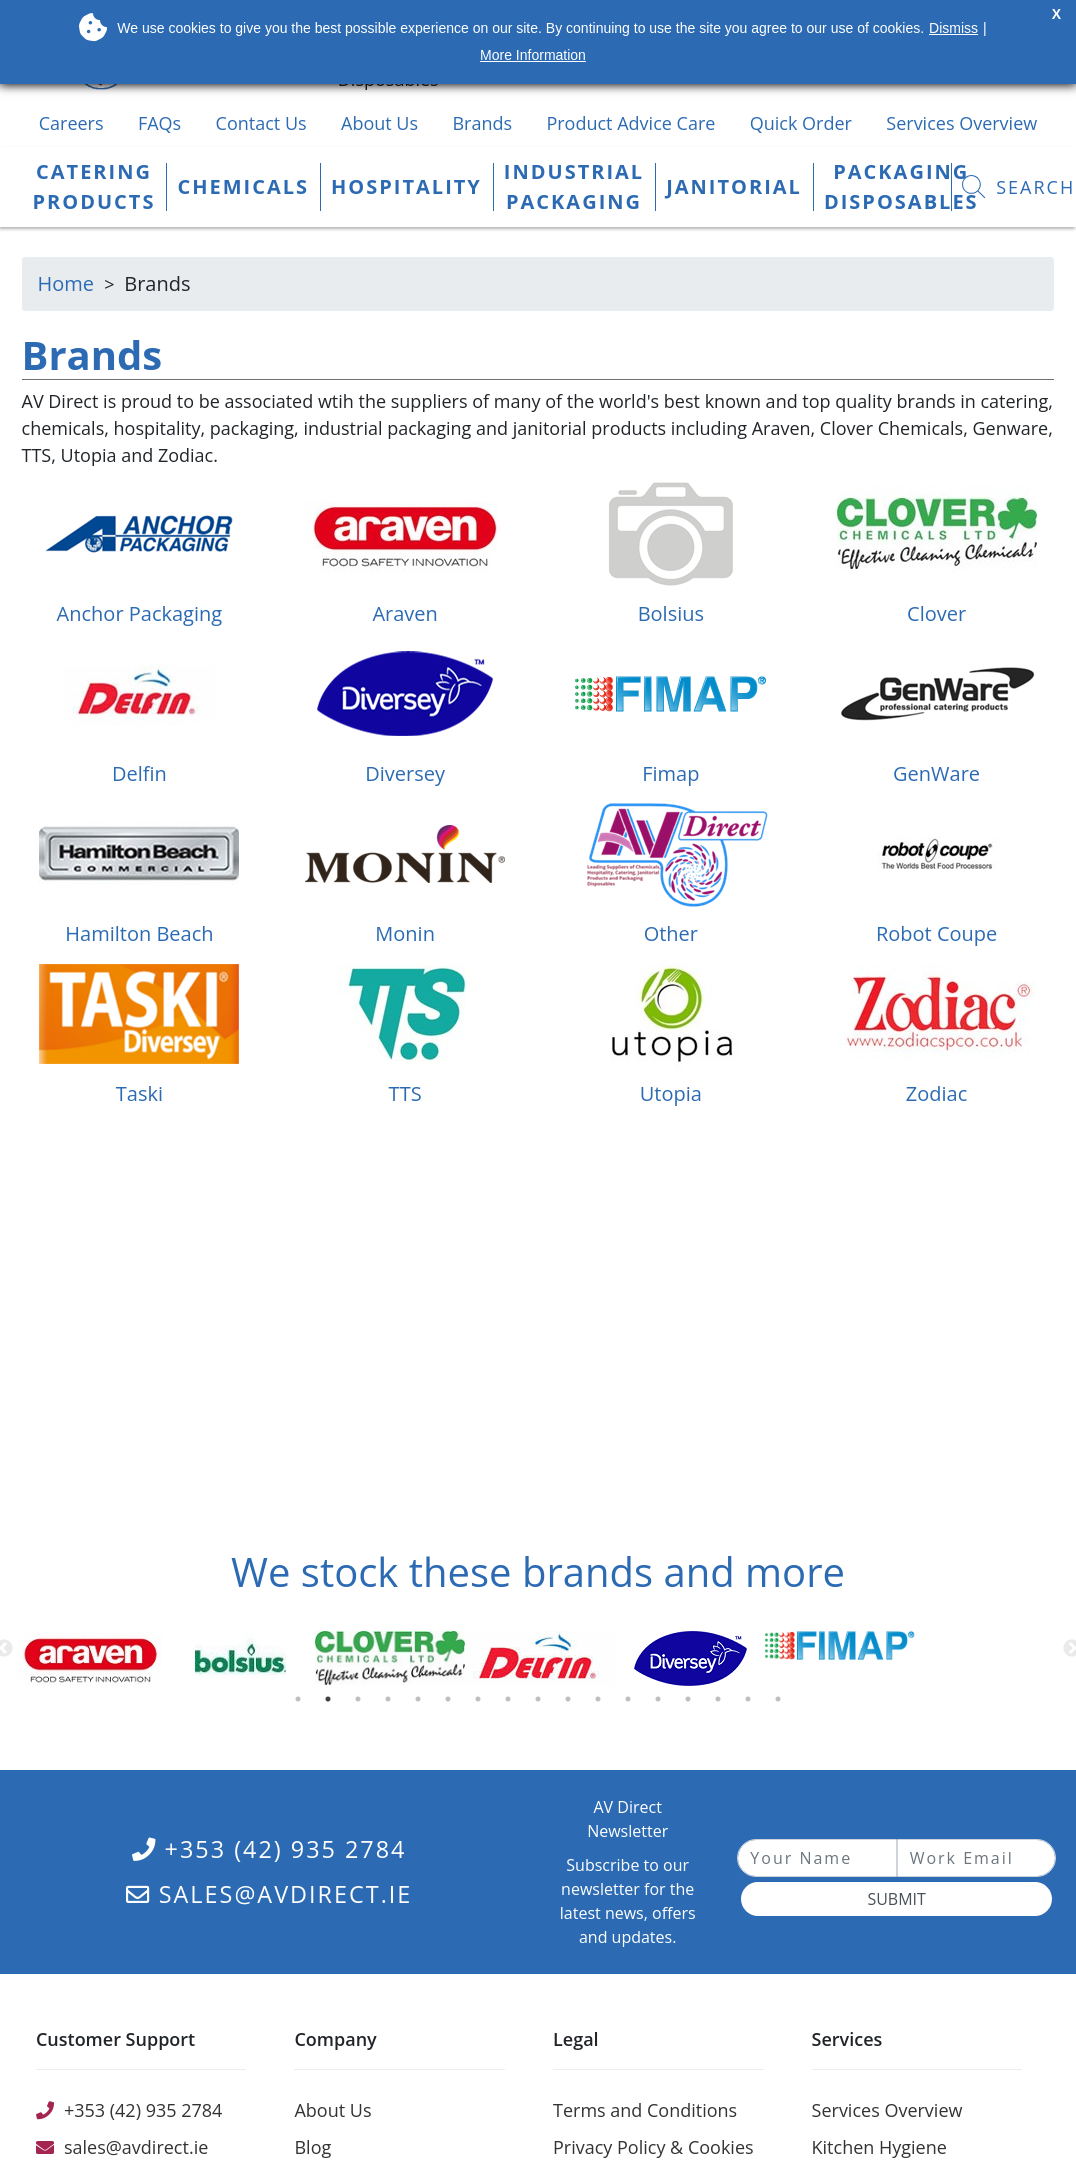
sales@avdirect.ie (269, 1894)
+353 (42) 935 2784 (269, 1849)
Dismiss (953, 28)
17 (782, 1704)
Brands (482, 123)
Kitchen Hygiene (879, 2147)
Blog (312, 2147)
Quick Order (801, 123)
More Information (533, 55)
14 (692, 1704)
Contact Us (261, 123)
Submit (896, 1899)
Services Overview (961, 123)
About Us (379, 123)
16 (752, 1704)
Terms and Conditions (645, 2110)
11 (602, 1704)
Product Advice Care (630, 123)
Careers (71, 123)
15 (722, 1704)
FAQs (159, 123)
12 (632, 1704)
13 (662, 1704)
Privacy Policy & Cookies (653, 2147)
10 (572, 1704)
